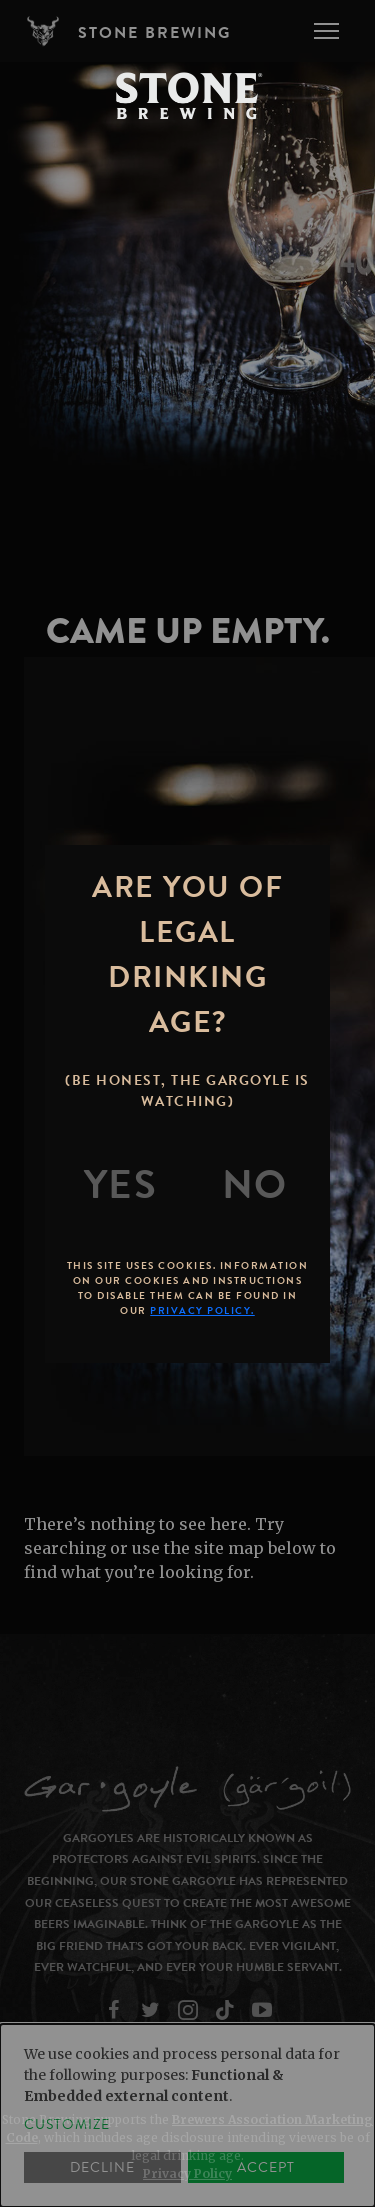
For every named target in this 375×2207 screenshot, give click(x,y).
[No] (255, 1185)
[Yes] (121, 1185)
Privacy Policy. (202, 1310)
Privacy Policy (187, 2173)
